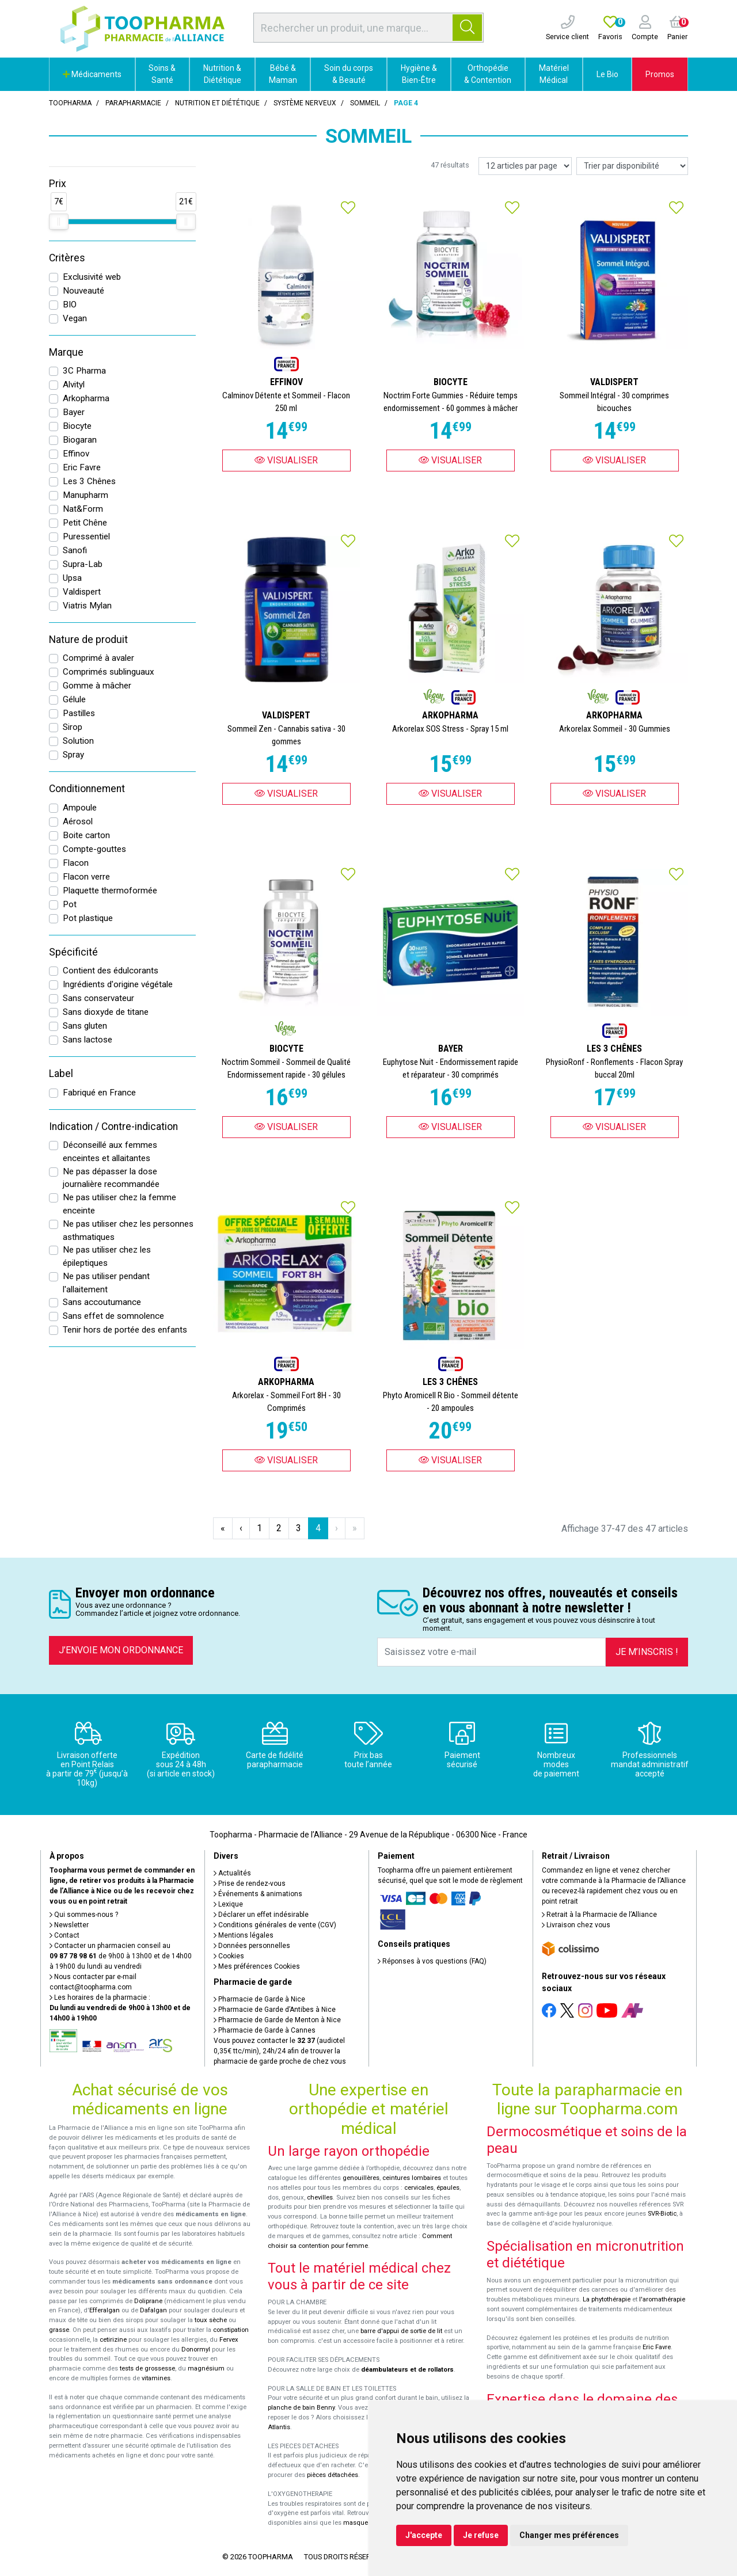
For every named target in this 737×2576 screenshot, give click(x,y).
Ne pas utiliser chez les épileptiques (107, 1256)
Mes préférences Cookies (257, 1966)
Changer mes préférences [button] (569, 2535)
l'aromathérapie (662, 2299)
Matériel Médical (554, 74)
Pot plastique (88, 918)
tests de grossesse (147, 2368)
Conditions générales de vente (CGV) (275, 1925)
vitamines (156, 2378)
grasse (59, 2330)
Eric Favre (82, 467)
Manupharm (85, 495)
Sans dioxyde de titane (106, 1012)
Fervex (228, 2339)
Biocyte (77, 426)
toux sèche (211, 2320)
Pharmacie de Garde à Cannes (265, 2030)
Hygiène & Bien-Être (419, 74)
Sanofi (75, 550)
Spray (73, 754)
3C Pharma (84, 371)
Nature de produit (88, 639)
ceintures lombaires (411, 2178)
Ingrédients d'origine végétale (118, 984)
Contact (64, 1935)
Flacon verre (86, 877)
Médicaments (92, 74)
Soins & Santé (162, 74)
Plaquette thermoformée (110, 890)
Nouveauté (83, 291)
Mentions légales (243, 1935)
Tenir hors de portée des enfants (125, 1330)
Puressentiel (86, 536)
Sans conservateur (98, 998)
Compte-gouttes (94, 849)
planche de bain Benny (301, 2407)
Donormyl (195, 2349)
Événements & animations (258, 1894)
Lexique (228, 1904)
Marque (66, 352)
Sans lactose (87, 1039)
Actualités (232, 1873)
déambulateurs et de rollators (407, 2369)
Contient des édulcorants (110, 970)
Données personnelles (252, 1946)
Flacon (76, 863)
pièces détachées (332, 2475)
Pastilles (79, 713)
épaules (447, 2187)
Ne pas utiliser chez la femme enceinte (119, 1204)
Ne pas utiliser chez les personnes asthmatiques (128, 1230)
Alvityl (74, 384)
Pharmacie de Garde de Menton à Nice (277, 2020)
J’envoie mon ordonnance (121, 1650)
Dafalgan (153, 2310)
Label (61, 1073)
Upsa (72, 578)
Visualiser (286, 460)
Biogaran (80, 440)
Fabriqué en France (99, 1092)
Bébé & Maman (283, 74)
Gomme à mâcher (97, 685)
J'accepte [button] (423, 2535)
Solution (78, 741)
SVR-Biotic (662, 2213)
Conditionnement (87, 788)
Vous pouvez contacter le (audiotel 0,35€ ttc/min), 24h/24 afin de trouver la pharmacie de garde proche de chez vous (280, 2051)
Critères (67, 258)
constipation (231, 2330)
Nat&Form (83, 509)
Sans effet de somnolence (113, 1316)
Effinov (76, 453)
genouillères (361, 2178)
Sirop (72, 727)
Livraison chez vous (576, 1925)
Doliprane (148, 2301)
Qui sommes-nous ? (84, 1915)
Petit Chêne (85, 523)
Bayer (74, 412)
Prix (57, 183)
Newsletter (69, 1925)
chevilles (320, 2197)
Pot (70, 904)
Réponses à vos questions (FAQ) (432, 1961)
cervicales (419, 2187)
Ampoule (80, 807)
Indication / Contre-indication (113, 1126)
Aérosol (78, 821)
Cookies (229, 1956)
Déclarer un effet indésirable (261, 1915)
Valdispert (82, 592)
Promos (659, 74)
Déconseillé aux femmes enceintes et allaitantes (110, 1151)
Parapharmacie (133, 103)
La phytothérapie (606, 2299)
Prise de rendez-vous (250, 1883)
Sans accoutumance (102, 1302)
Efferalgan (104, 2310)
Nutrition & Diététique (222, 74)
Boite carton (86, 835)
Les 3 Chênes (89, 481)
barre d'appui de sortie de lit (401, 2331)
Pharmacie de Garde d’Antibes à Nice (275, 2010)
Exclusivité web (92, 277)
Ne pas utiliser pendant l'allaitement (106, 1283)
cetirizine (113, 2339)
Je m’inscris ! (647, 1651)
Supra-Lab (82, 564)
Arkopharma (86, 398)
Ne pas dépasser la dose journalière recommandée (111, 1178)
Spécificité (73, 952)
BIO (70, 304)
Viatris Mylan (87, 605)
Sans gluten (85, 1026)
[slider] (59, 222)
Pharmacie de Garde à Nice (259, 1999)
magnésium (206, 2368)
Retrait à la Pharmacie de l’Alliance (599, 1915)
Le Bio (607, 74)
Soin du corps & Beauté (348, 74)
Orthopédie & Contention (487, 74)
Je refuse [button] (481, 2535)
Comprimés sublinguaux (108, 672)
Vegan (75, 318)
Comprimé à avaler (98, 658)
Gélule (74, 699)
